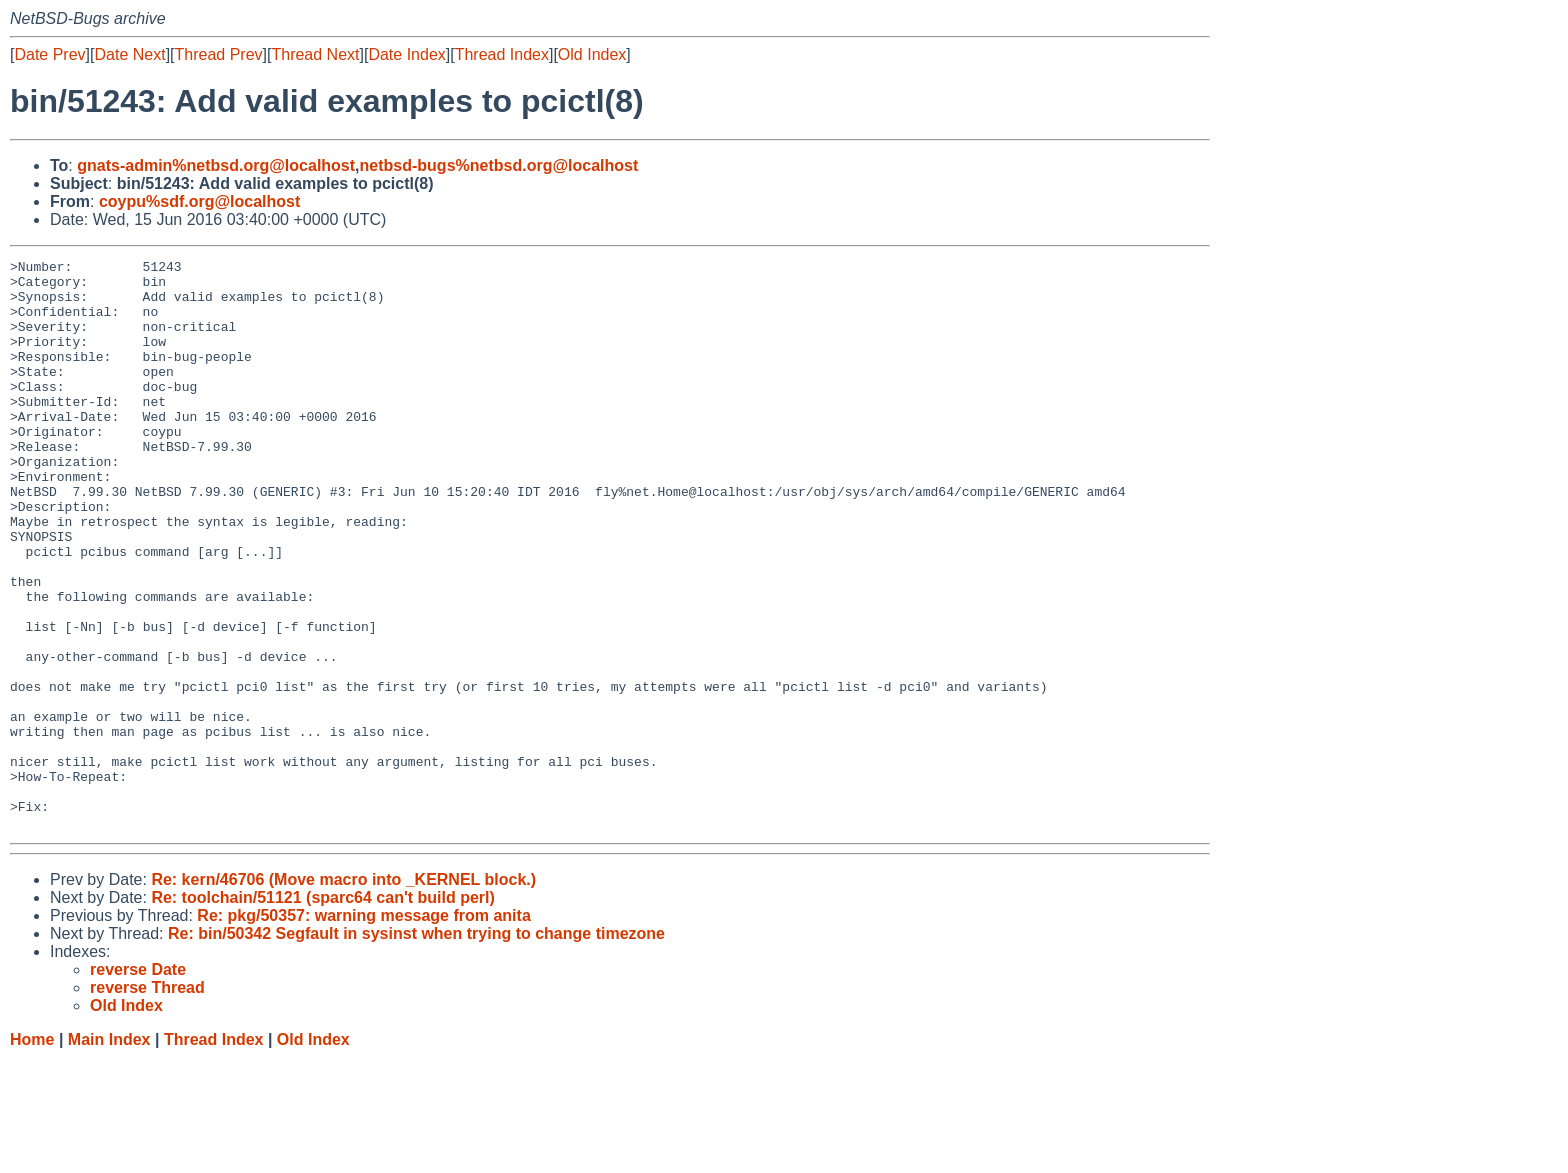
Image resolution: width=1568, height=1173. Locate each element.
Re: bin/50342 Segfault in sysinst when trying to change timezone (416, 1047)
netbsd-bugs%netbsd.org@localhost (499, 165)
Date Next (129, 54)
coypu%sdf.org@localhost (199, 201)
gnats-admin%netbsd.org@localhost (216, 165)
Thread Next (315, 54)
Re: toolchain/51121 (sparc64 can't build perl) (322, 1011)
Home (32, 1153)
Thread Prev (219, 54)
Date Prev (49, 54)
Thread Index (502, 54)
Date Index (406, 54)
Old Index (592, 54)
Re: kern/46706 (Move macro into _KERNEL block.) (343, 993)
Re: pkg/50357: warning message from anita (363, 1029)
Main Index (109, 1153)
